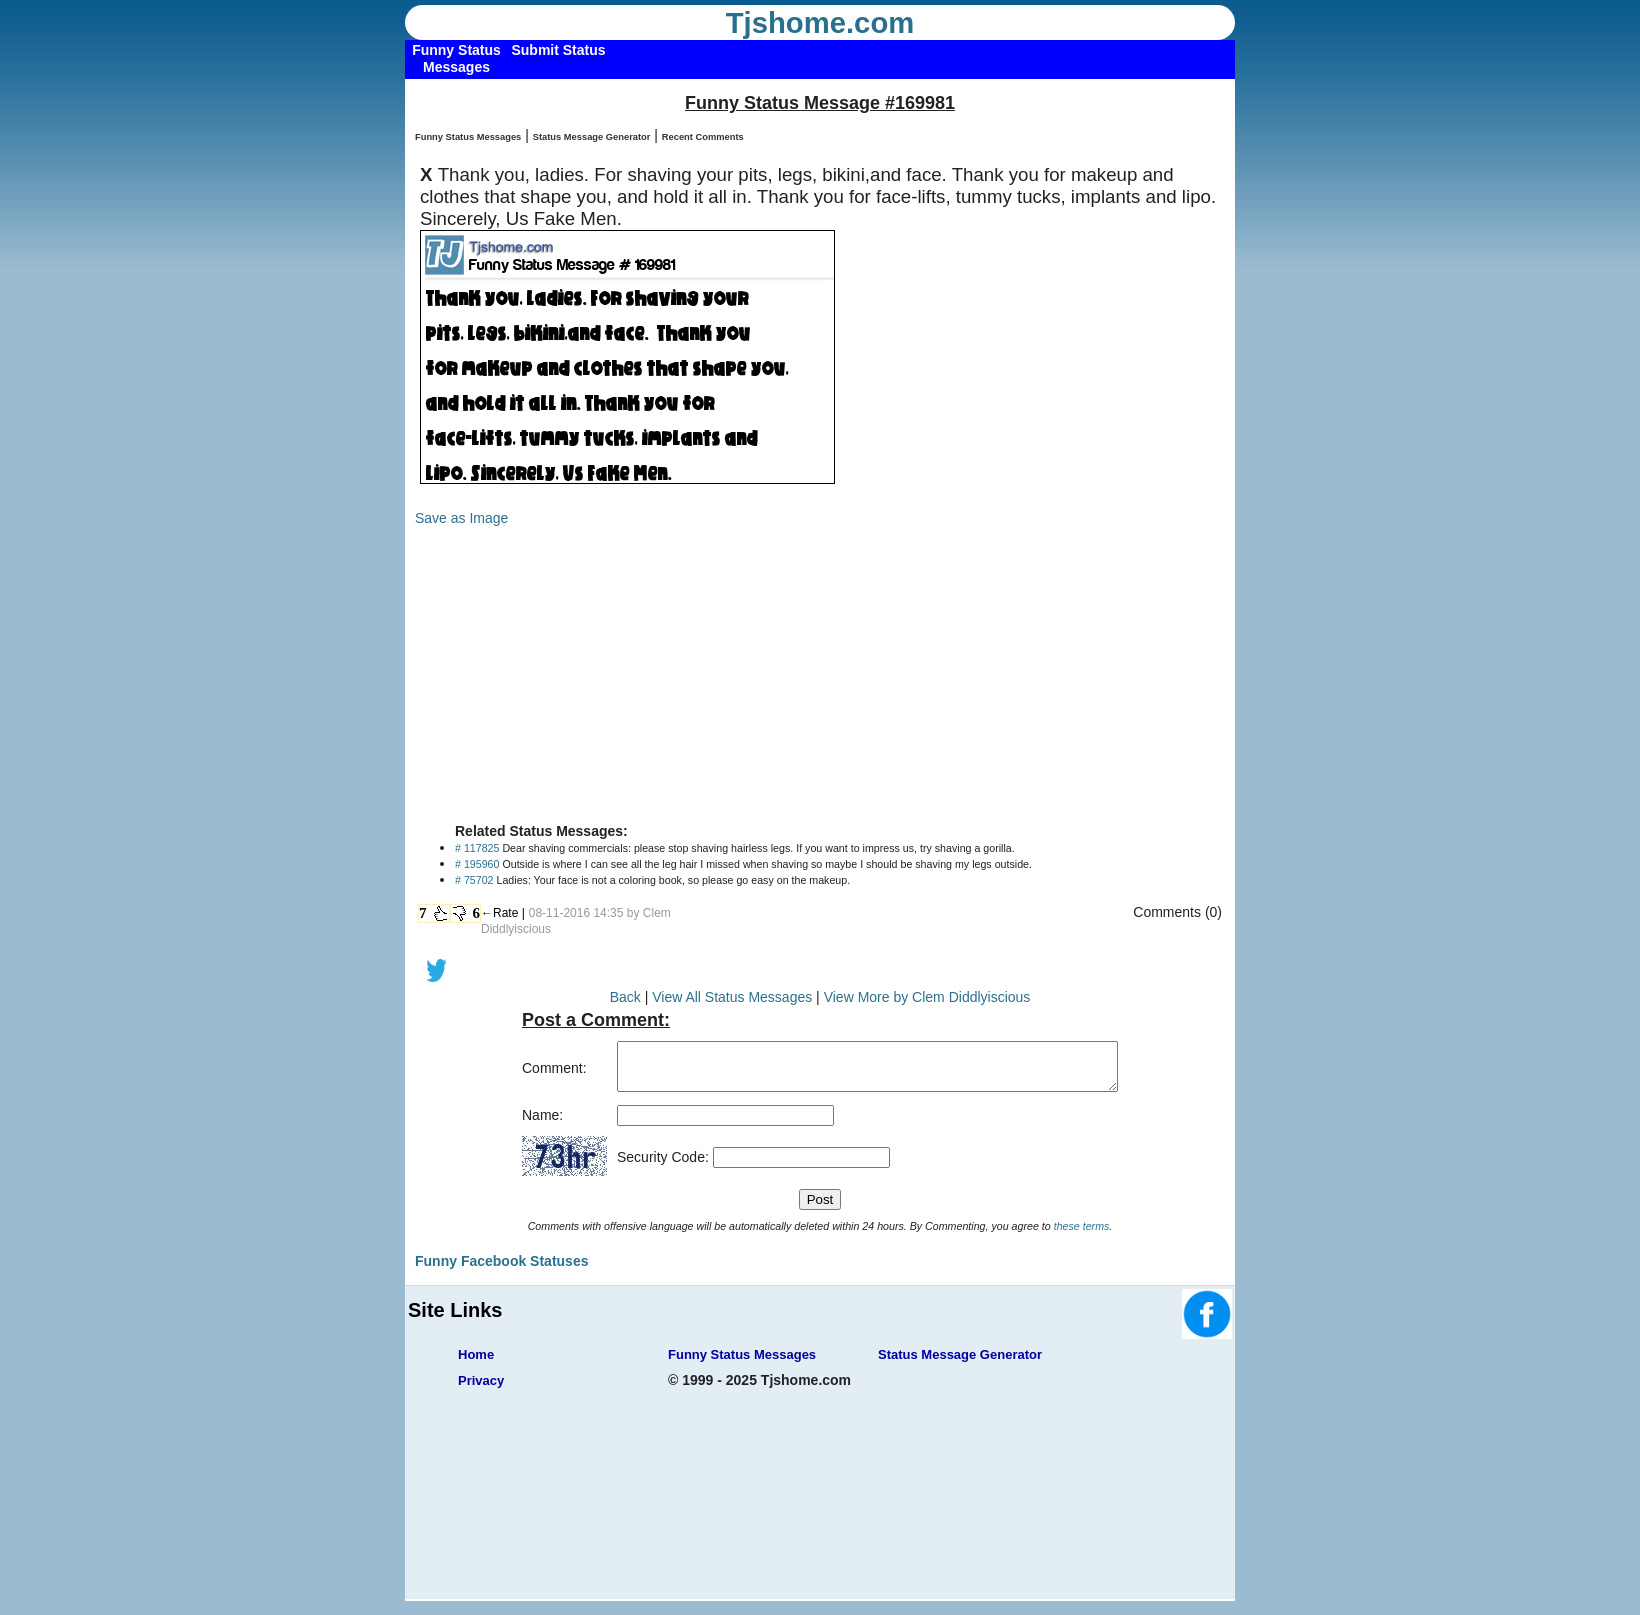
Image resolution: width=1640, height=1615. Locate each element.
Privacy (481, 1389)
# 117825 (477, 848)
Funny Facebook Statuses (501, 1270)
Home (476, 1363)
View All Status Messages (732, 997)
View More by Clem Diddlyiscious (927, 997)
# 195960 (477, 864)
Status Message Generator (592, 137)
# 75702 (474, 880)
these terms (1082, 1235)
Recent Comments (703, 137)
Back (625, 997)
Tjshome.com (820, 23)
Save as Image (461, 518)
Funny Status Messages (468, 137)
